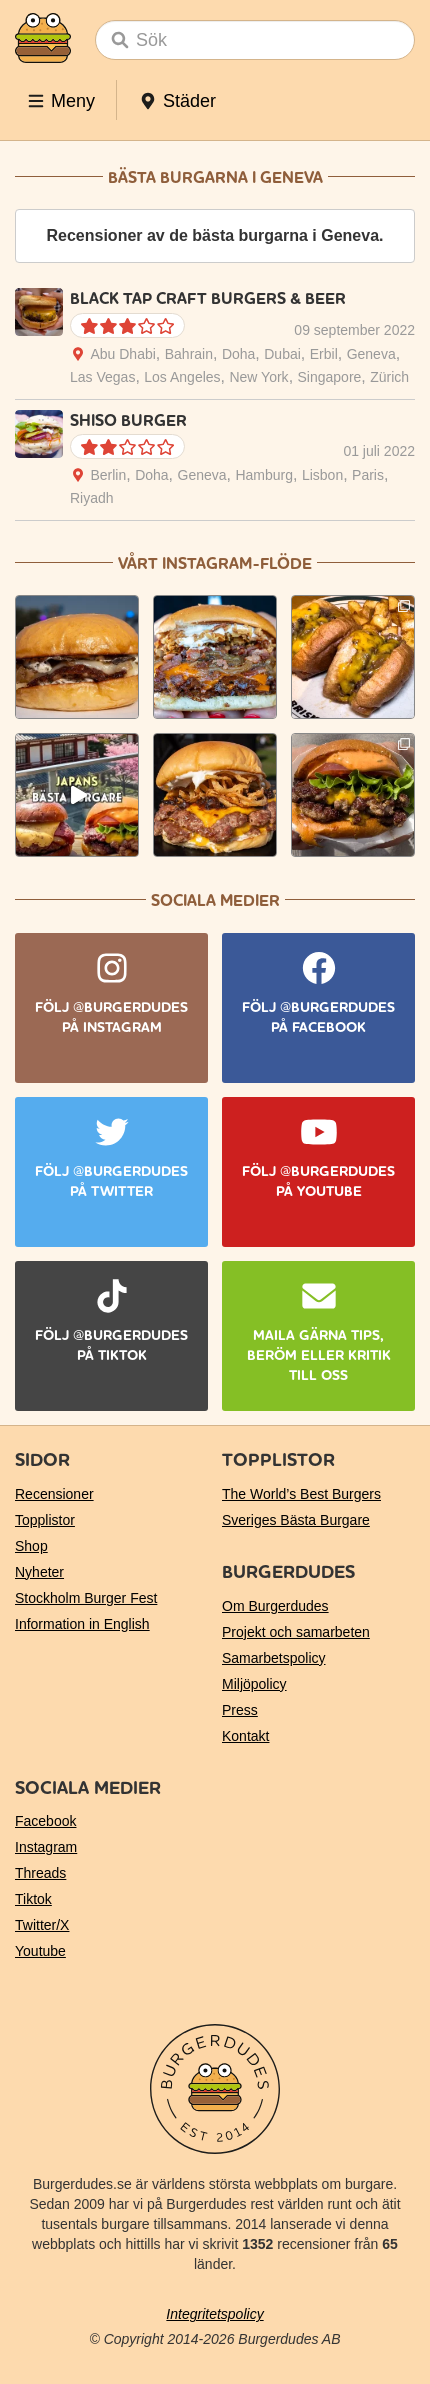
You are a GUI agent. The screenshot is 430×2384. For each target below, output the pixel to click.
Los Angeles (182, 377)
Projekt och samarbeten (296, 1631)
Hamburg (264, 475)
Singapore (330, 377)
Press (240, 1709)
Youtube (40, 1951)
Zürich (389, 377)
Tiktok (33, 1899)
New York (258, 377)
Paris (368, 475)
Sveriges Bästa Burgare (296, 1519)
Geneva (371, 354)
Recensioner (54, 1493)
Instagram (46, 1847)
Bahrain (189, 354)
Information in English (82, 1623)
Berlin (108, 475)
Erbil (324, 354)
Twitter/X (42, 1925)
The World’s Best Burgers (301, 1493)
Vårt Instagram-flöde (215, 563)
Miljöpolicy (254, 1683)
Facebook (45, 1821)
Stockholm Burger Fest (86, 1597)
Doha (238, 354)
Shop (31, 1545)
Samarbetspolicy (274, 1657)
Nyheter (39, 1571)
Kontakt (245, 1735)
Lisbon (322, 475)
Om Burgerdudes (275, 1605)
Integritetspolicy (214, 2314)
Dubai (282, 354)
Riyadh (92, 498)
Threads (40, 1873)
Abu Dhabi (122, 354)
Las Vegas (102, 377)
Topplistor (45, 1519)
